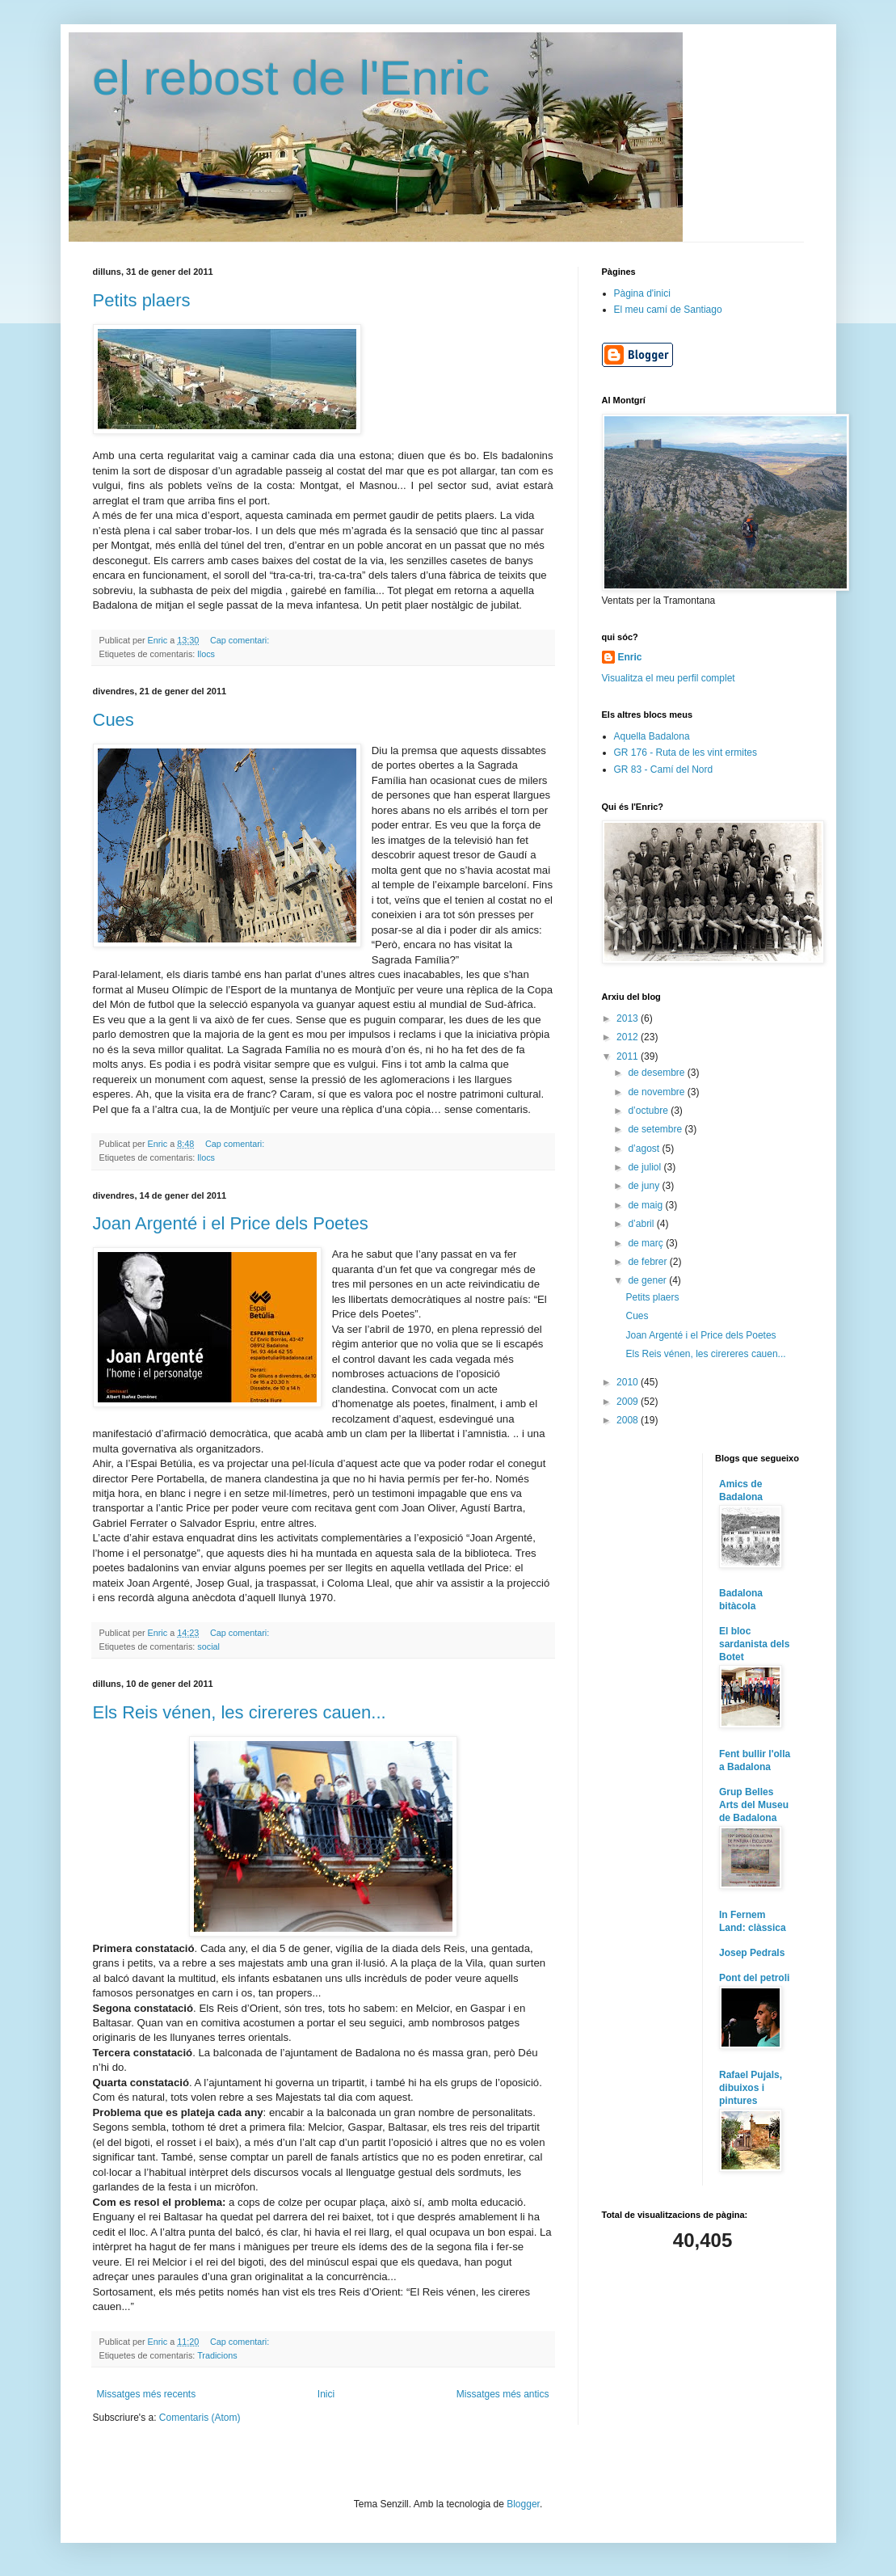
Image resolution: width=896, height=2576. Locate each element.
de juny (645, 1185)
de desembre (657, 1072)
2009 (628, 1401)
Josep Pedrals (752, 1952)
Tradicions (217, 2355)
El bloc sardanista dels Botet (754, 1644)
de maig (646, 1205)
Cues (113, 720)
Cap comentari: (240, 640)
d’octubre (649, 1110)
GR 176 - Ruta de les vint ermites (685, 752)
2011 (628, 1056)
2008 (628, 1420)
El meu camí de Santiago (668, 309)
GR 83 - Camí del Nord (663, 769)
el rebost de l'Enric (291, 78)
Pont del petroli (754, 1978)
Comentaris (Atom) (200, 2417)
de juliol (645, 1167)
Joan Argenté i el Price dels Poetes (230, 1223)
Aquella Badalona (652, 736)
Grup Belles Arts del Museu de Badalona (754, 1804)
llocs (206, 654)
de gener (648, 1280)
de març (647, 1243)
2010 (628, 1382)
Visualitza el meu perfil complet (668, 678)
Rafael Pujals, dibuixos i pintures (750, 2087)
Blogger (523, 2504)
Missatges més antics (502, 2394)
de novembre (657, 1092)
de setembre (656, 1129)
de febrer (648, 1261)
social (208, 1646)
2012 (628, 1037)
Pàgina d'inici (642, 293)
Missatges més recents (146, 2394)
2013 (628, 1018)
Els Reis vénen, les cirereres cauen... (239, 1712)
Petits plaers (142, 300)
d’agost (645, 1148)
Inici (326, 2394)
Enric (630, 657)
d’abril (642, 1223)
